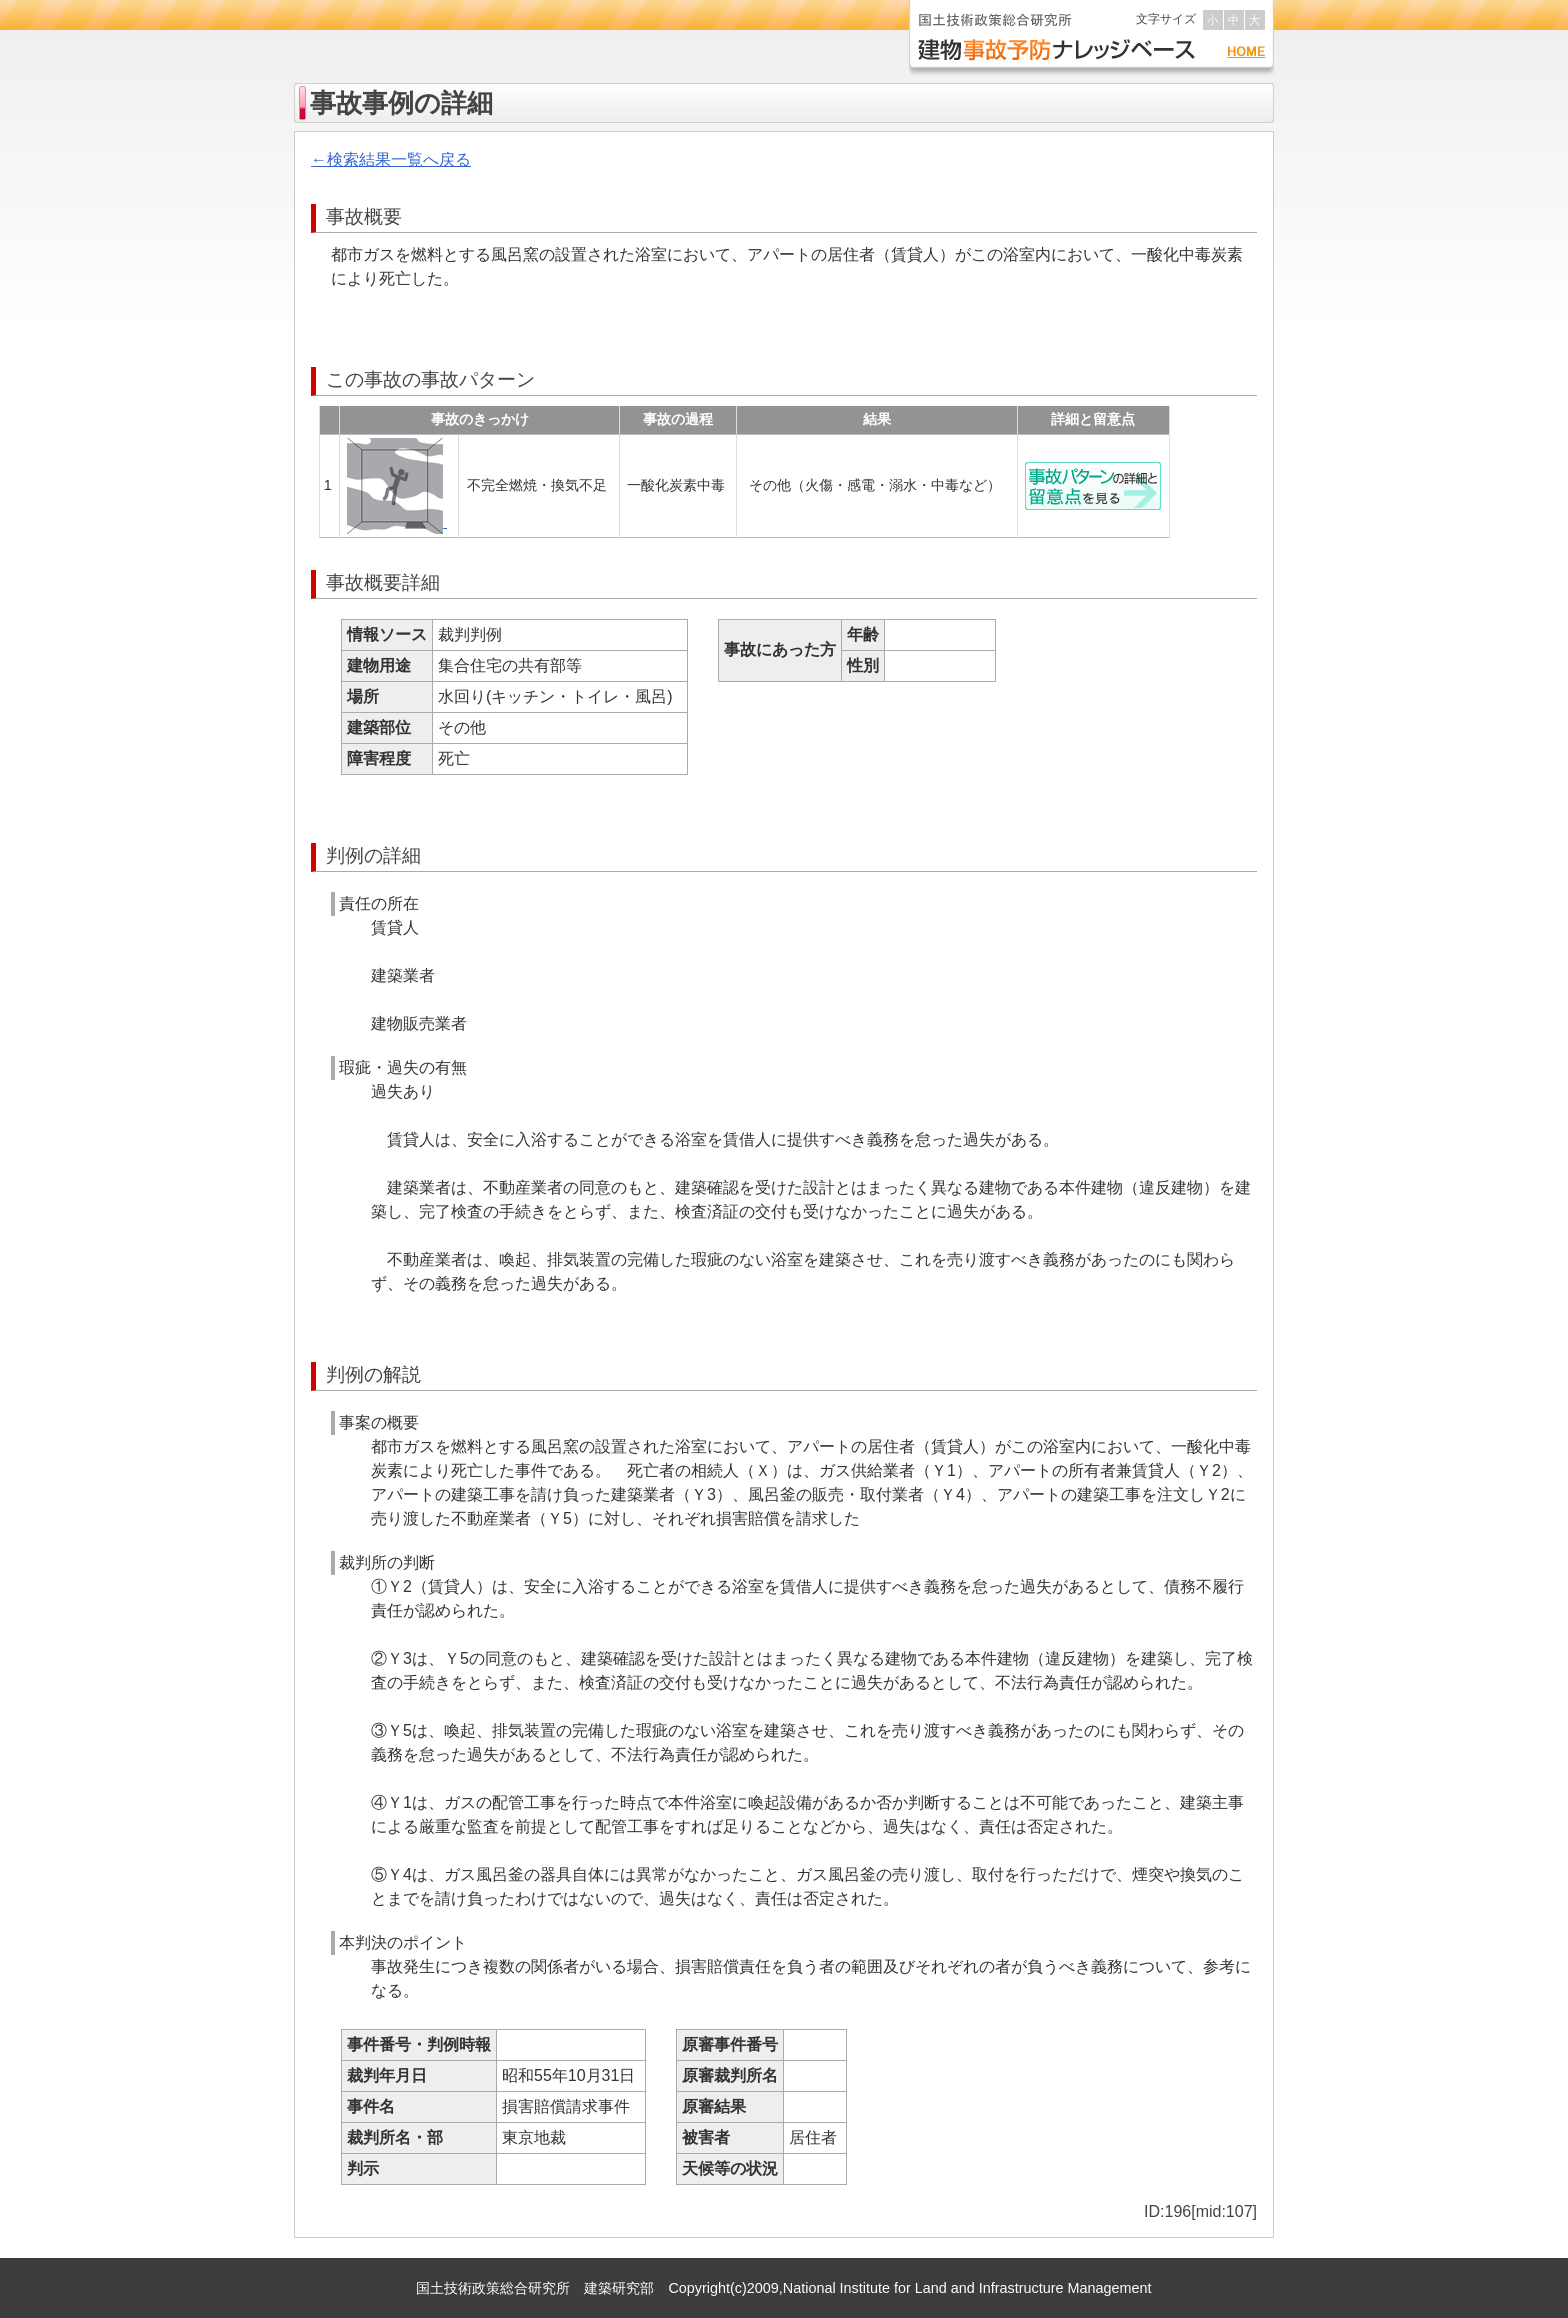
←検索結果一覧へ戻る (391, 159)
